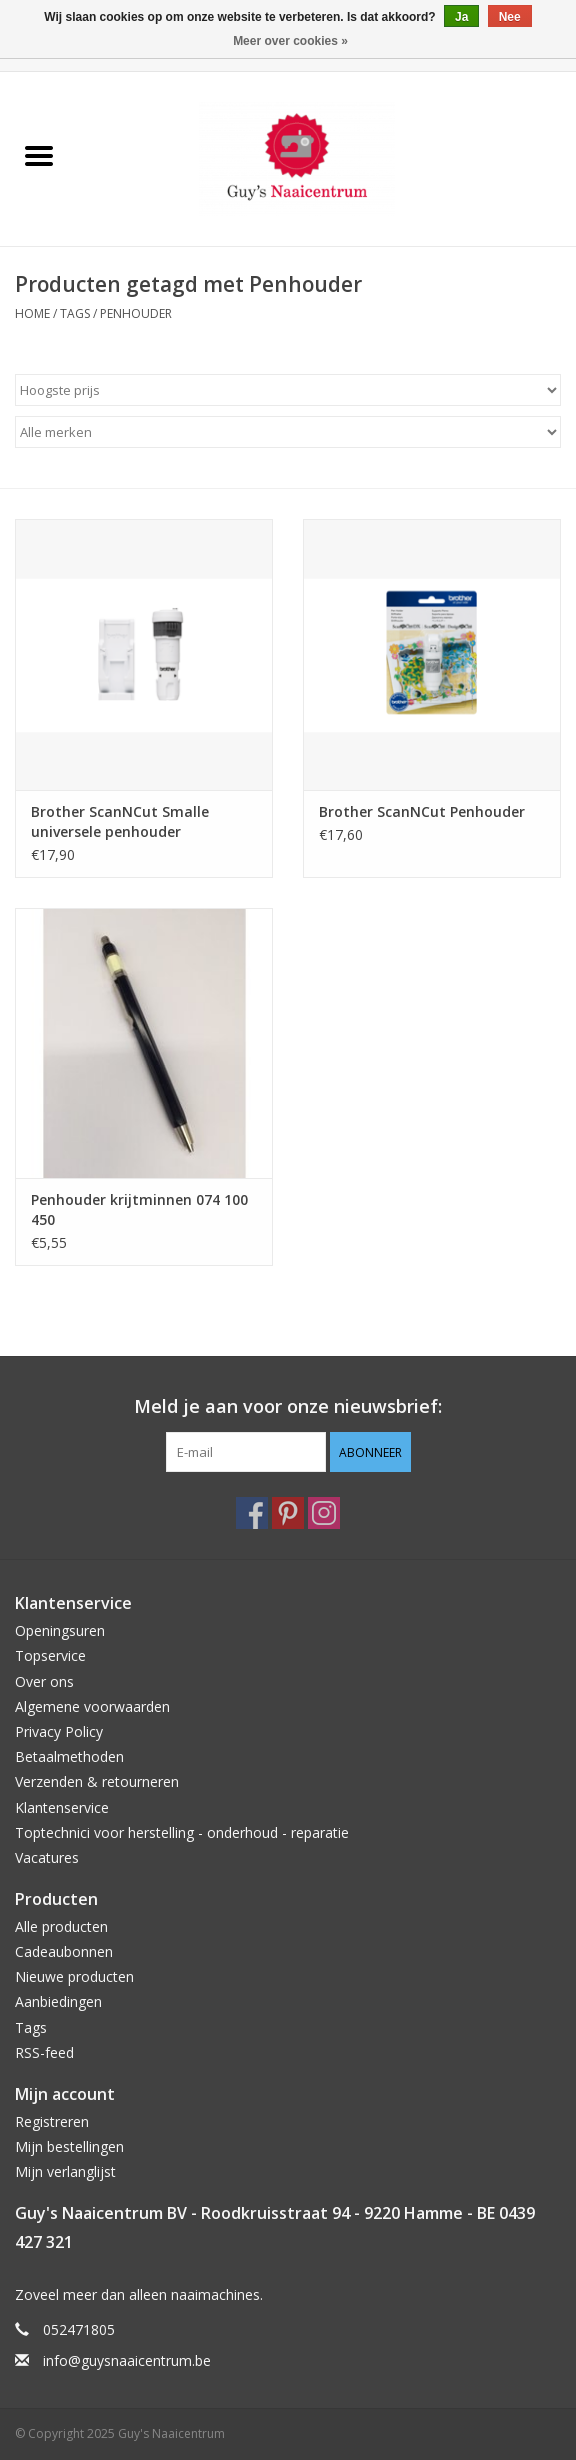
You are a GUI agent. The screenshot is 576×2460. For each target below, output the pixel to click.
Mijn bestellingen (69, 2146)
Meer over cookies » (290, 41)
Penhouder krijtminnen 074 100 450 (139, 1209)
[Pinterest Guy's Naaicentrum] (288, 1513)
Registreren (52, 2121)
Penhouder (136, 313)
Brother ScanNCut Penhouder (422, 811)
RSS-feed (44, 2052)
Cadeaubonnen (64, 1951)
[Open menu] (39, 155)
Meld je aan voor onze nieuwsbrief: (288, 1406)
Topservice (50, 1655)
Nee (510, 17)
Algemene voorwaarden (92, 1706)
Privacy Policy (59, 1731)
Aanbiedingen (58, 2001)
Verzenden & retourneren (97, 1781)
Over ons (44, 1681)
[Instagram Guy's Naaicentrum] (324, 1513)
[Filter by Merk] (288, 432)
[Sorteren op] (288, 390)
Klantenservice (62, 1807)
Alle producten (61, 1926)
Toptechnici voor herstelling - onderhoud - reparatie (182, 1832)
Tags (75, 313)
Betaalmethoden (69, 1756)
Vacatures (47, 1857)
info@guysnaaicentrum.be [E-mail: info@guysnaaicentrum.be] (127, 2360)
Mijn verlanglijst (65, 2171)
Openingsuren (60, 1630)
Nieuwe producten (74, 1976)
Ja (461, 17)
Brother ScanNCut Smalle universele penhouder (120, 821)
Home (32, 313)
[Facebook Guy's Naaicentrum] (252, 1513)
